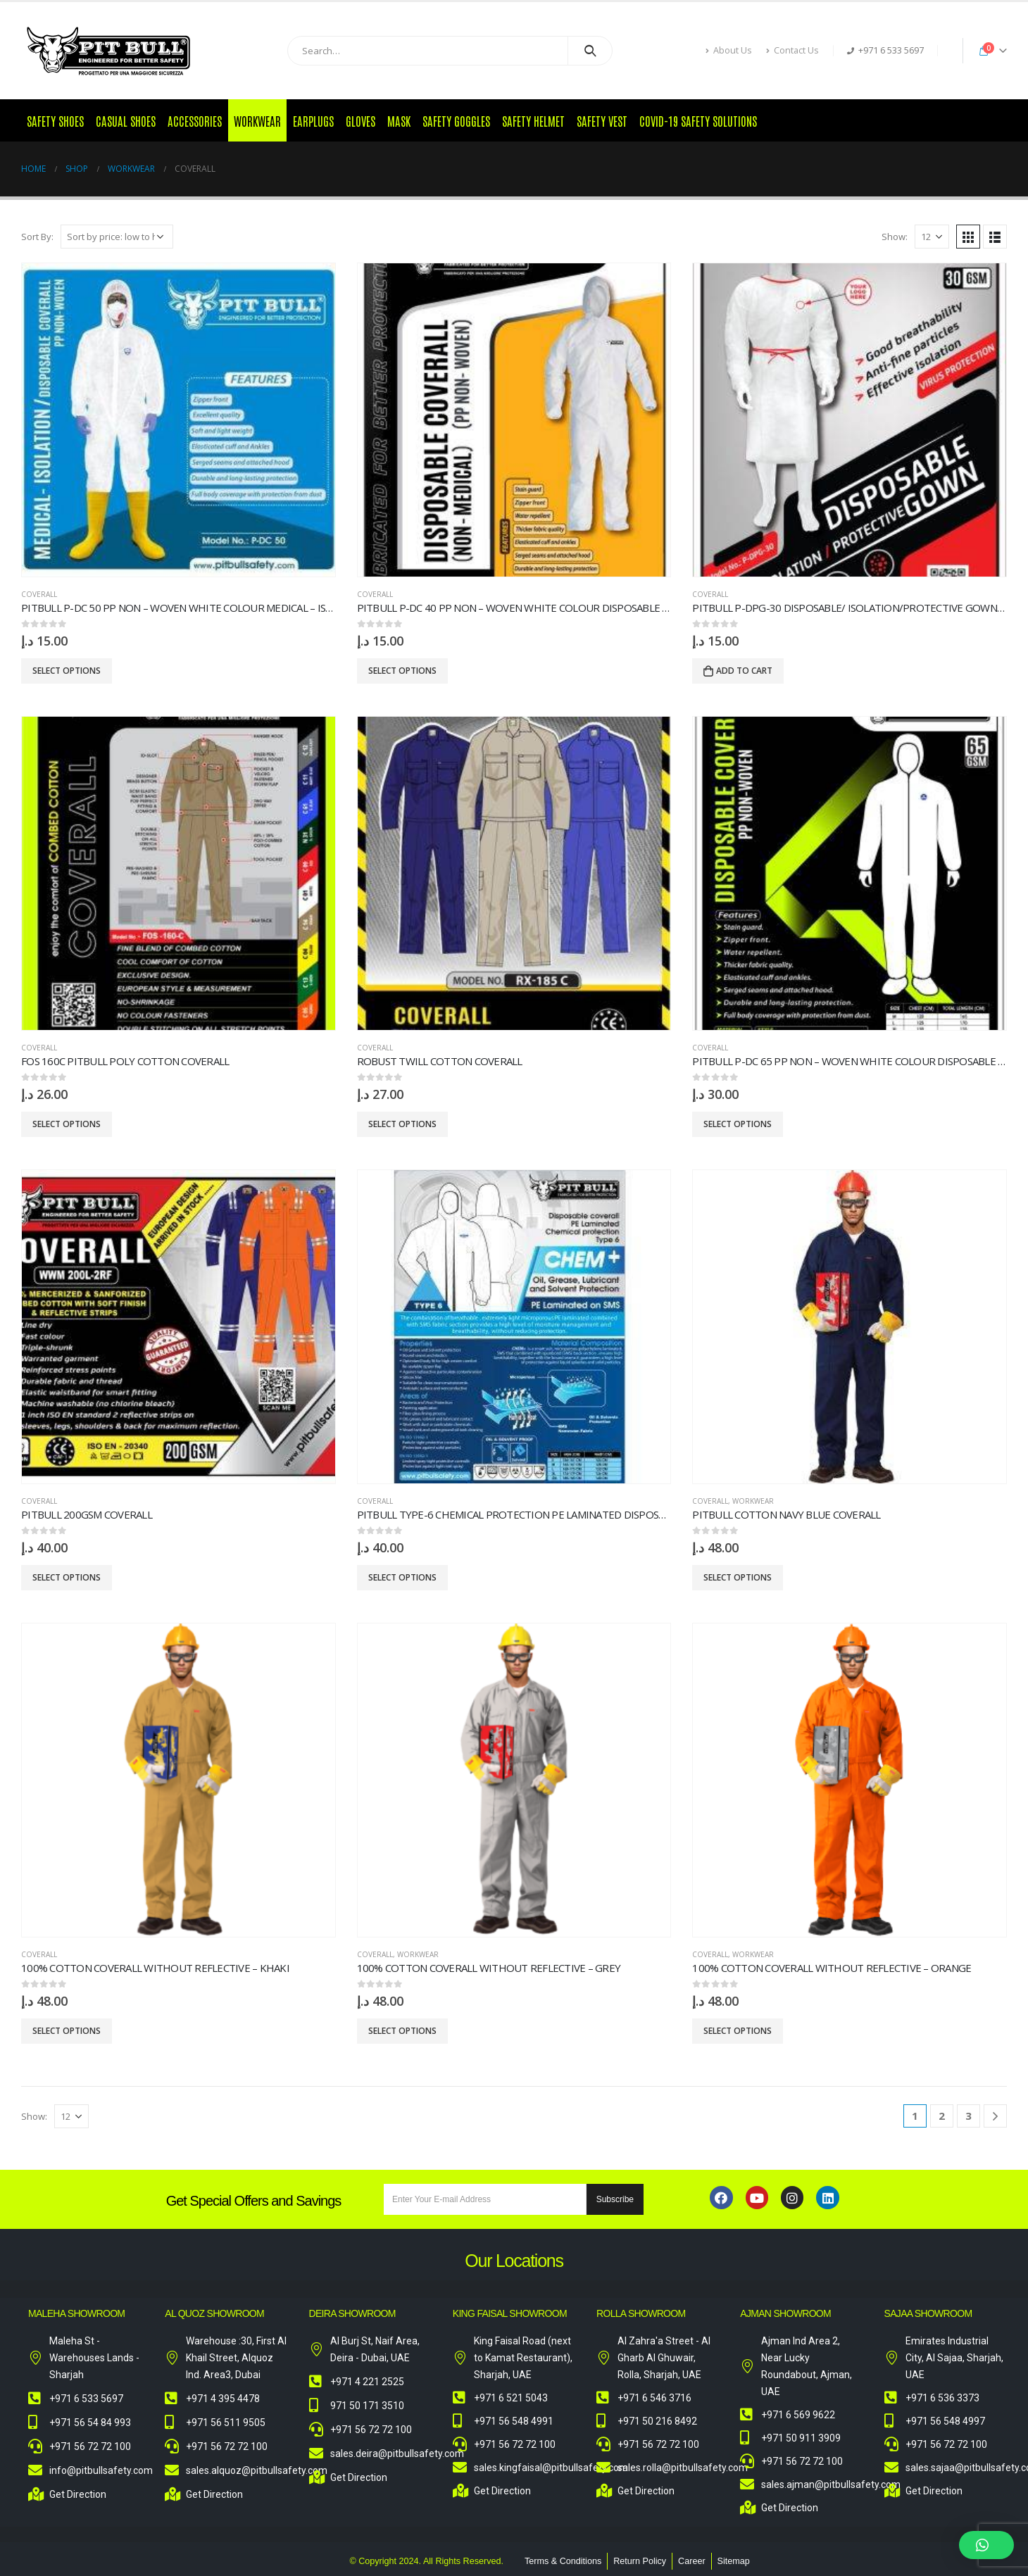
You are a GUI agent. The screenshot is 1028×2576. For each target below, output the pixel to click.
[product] (178, 420)
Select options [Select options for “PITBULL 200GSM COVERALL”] (66, 1577)
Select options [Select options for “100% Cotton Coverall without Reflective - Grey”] (402, 2031)
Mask (398, 120)
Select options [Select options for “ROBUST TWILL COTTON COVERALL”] (402, 1124)
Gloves (360, 120)
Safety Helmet (533, 120)
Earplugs (313, 120)
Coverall (39, 594)
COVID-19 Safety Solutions (698, 120)
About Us (729, 50)
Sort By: (37, 236)
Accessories (195, 120)
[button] (986, 2545)
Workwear (257, 120)
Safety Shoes (55, 120)
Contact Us (792, 50)
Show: (895, 236)
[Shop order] (117, 237)
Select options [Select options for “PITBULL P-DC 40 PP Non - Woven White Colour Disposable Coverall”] (402, 671)
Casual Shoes (126, 120)
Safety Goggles (456, 120)
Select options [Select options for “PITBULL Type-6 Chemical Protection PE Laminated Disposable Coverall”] (402, 1577)
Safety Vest (602, 120)
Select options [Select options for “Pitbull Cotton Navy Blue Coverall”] (737, 1577)
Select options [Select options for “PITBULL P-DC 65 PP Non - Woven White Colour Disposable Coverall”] (737, 1124)
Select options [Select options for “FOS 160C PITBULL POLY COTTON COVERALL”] (66, 1124)
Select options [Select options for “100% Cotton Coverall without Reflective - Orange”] (737, 2031)
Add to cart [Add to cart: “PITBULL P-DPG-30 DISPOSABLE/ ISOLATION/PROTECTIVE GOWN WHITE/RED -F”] (744, 671)
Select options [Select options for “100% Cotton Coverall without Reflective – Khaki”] (66, 2031)
